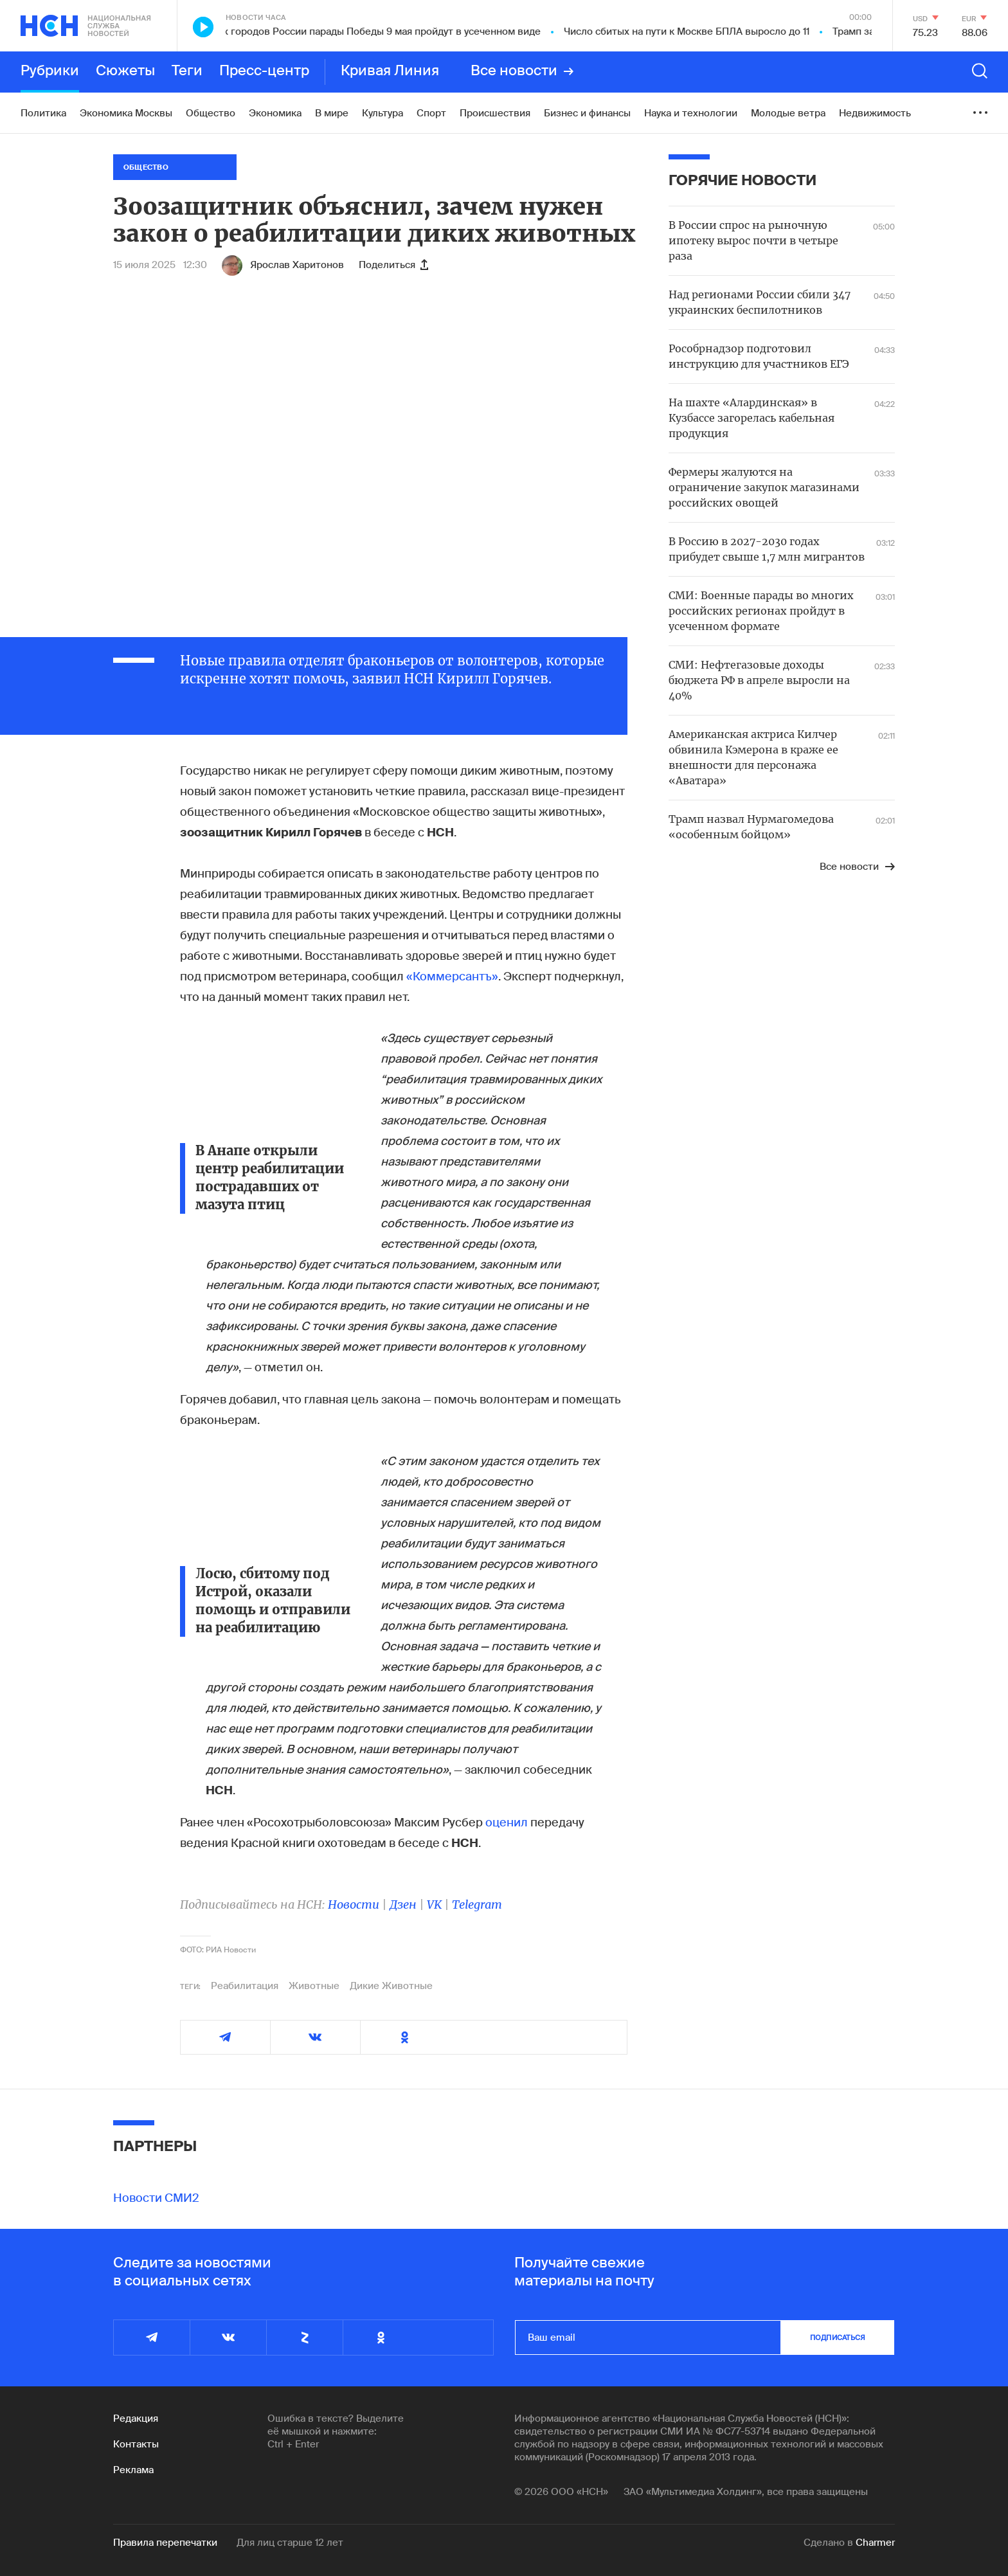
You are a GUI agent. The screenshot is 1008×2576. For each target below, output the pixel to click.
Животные (314, 1985)
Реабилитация (244, 1985)
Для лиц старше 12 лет (290, 2542)
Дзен (403, 1904)
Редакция (135, 2418)
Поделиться (393, 264)
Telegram (477, 1904)
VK (434, 1904)
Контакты (136, 2444)
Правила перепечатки (165, 2542)
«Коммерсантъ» (452, 976)
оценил (506, 1822)
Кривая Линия (390, 71)
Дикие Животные (391, 1985)
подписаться (837, 2337)
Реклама (133, 2469)
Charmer (875, 2542)
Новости (353, 1904)
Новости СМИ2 (156, 2198)
